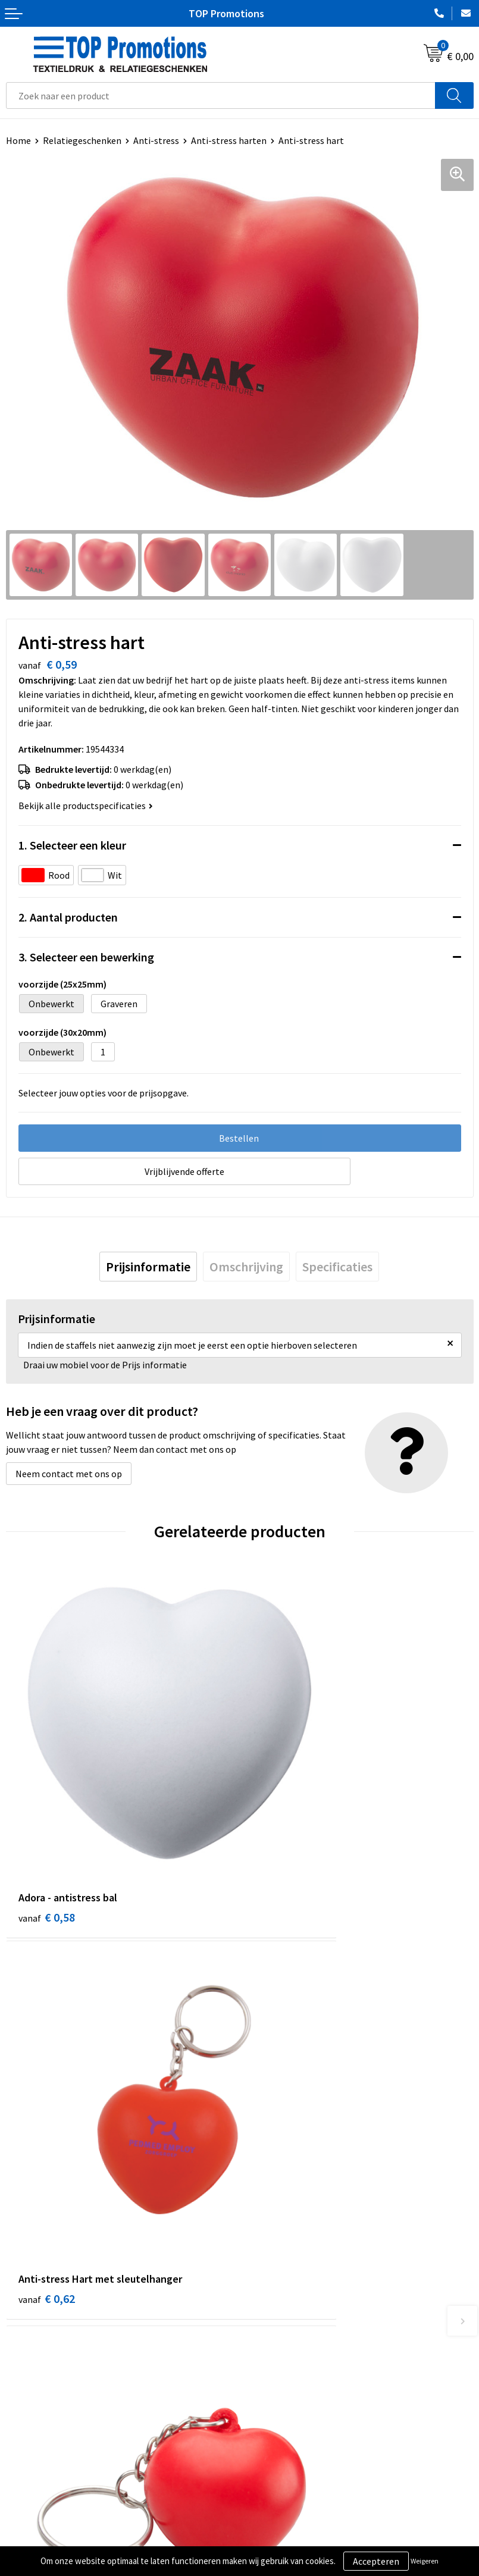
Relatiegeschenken (82, 140)
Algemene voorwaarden (54, 2521)
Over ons (263, 2314)
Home (18, 140)
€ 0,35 (46, 2107)
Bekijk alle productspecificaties (85, 805)
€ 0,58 (46, 1819)
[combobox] (221, 95)
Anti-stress (156, 140)
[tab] (148, 1266)
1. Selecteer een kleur (72, 845)
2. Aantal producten (68, 917)
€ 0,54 (280, 2107)
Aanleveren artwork (285, 2538)
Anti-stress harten (229, 140)
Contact (261, 2331)
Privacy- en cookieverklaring (63, 2538)
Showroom (267, 2521)
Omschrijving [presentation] (246, 1266)
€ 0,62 (280, 1819)
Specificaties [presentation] (337, 1266)
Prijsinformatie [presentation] (148, 1266)
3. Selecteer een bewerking (86, 956)
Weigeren (425, 2560)
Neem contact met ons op (68, 1474)
